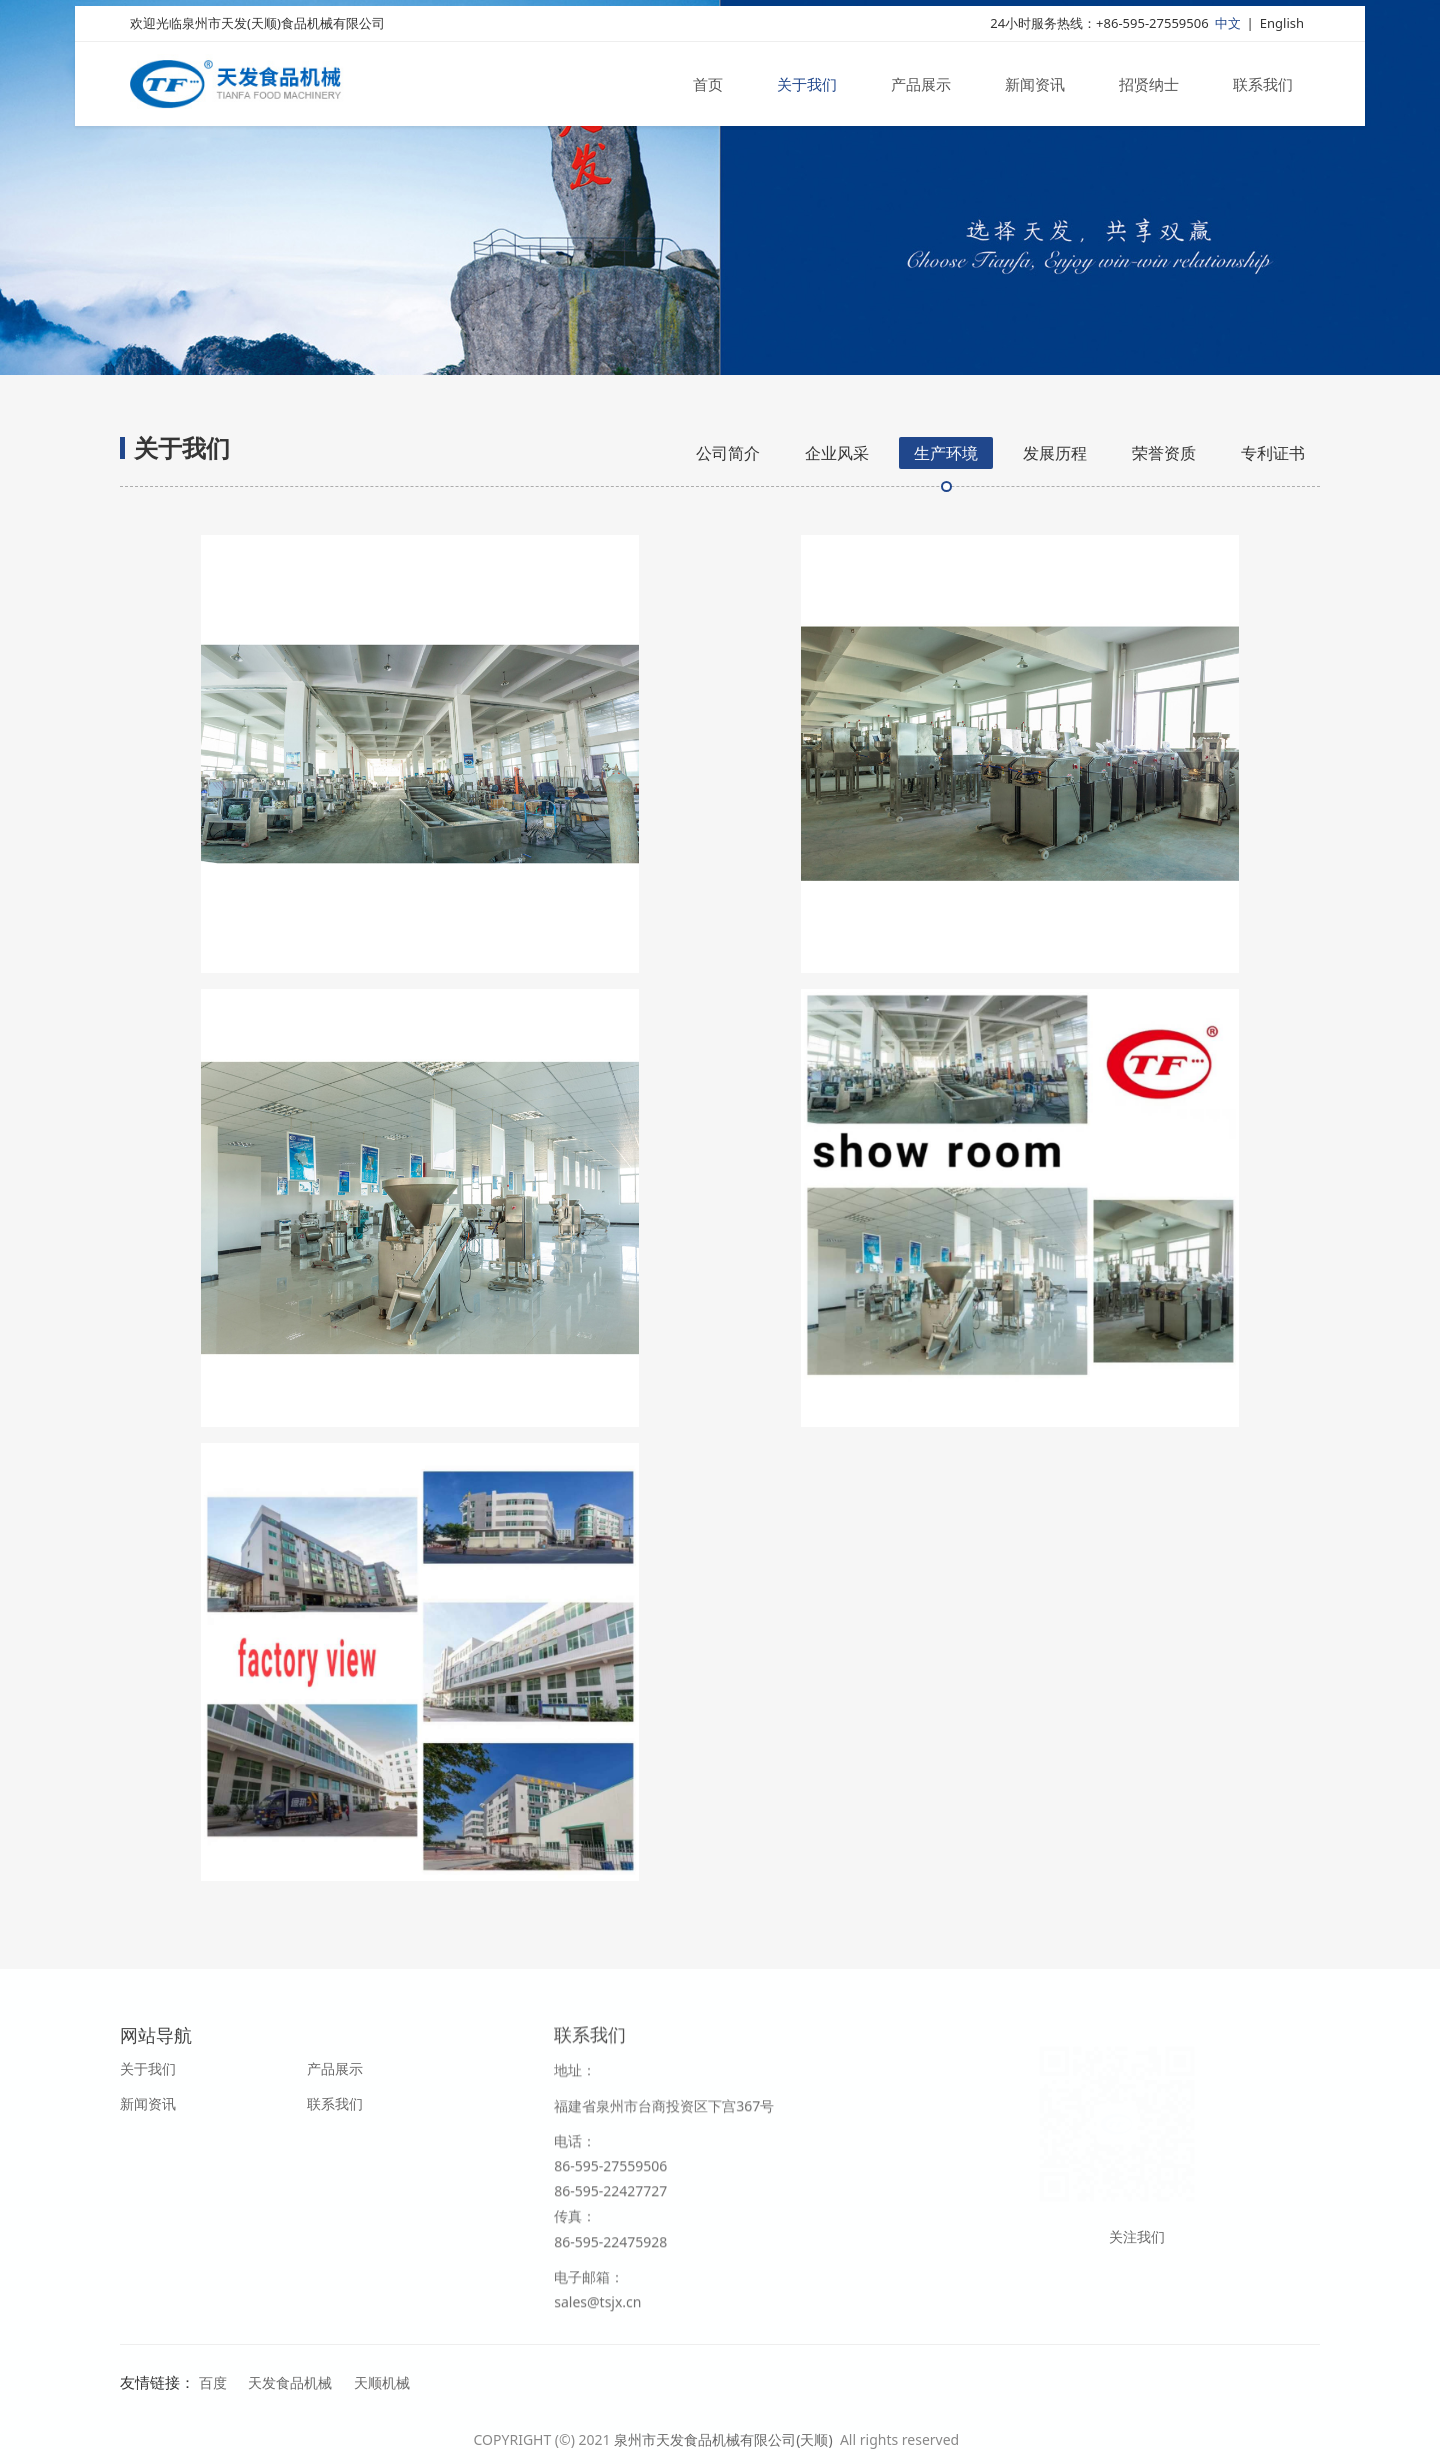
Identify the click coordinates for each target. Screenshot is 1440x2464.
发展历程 (1055, 453)
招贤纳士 (1149, 88)
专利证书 (1273, 453)
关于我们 (807, 88)
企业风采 (837, 453)
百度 (213, 2382)
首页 (708, 88)
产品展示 (921, 88)
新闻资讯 (1035, 88)
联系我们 (1263, 88)
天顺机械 (382, 2382)
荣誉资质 (1164, 453)
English (1282, 27)
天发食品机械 (290, 2382)
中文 (1228, 27)
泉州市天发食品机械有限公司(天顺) (725, 2439)
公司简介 (728, 453)
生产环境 (946, 453)
